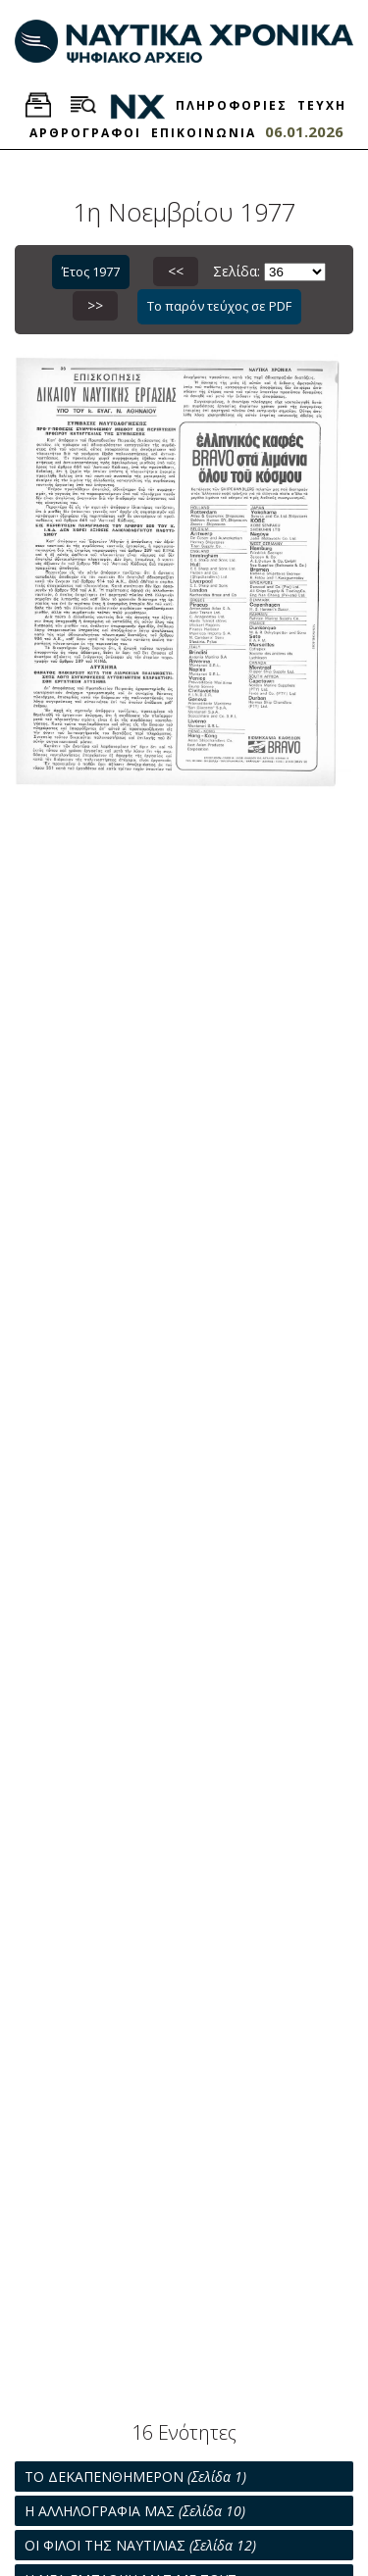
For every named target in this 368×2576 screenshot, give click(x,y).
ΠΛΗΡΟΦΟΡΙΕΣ (232, 105)
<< (176, 271)
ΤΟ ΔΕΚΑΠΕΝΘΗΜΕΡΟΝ (135, 2476)
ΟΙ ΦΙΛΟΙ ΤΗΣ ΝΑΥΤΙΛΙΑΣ (140, 2545)
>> (95, 305)
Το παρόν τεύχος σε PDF (219, 306)
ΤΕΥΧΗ (321, 105)
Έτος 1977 (91, 271)
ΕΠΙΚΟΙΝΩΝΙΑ (203, 132)
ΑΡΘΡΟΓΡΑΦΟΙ (85, 132)
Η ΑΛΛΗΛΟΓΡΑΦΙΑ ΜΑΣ (135, 2511)
